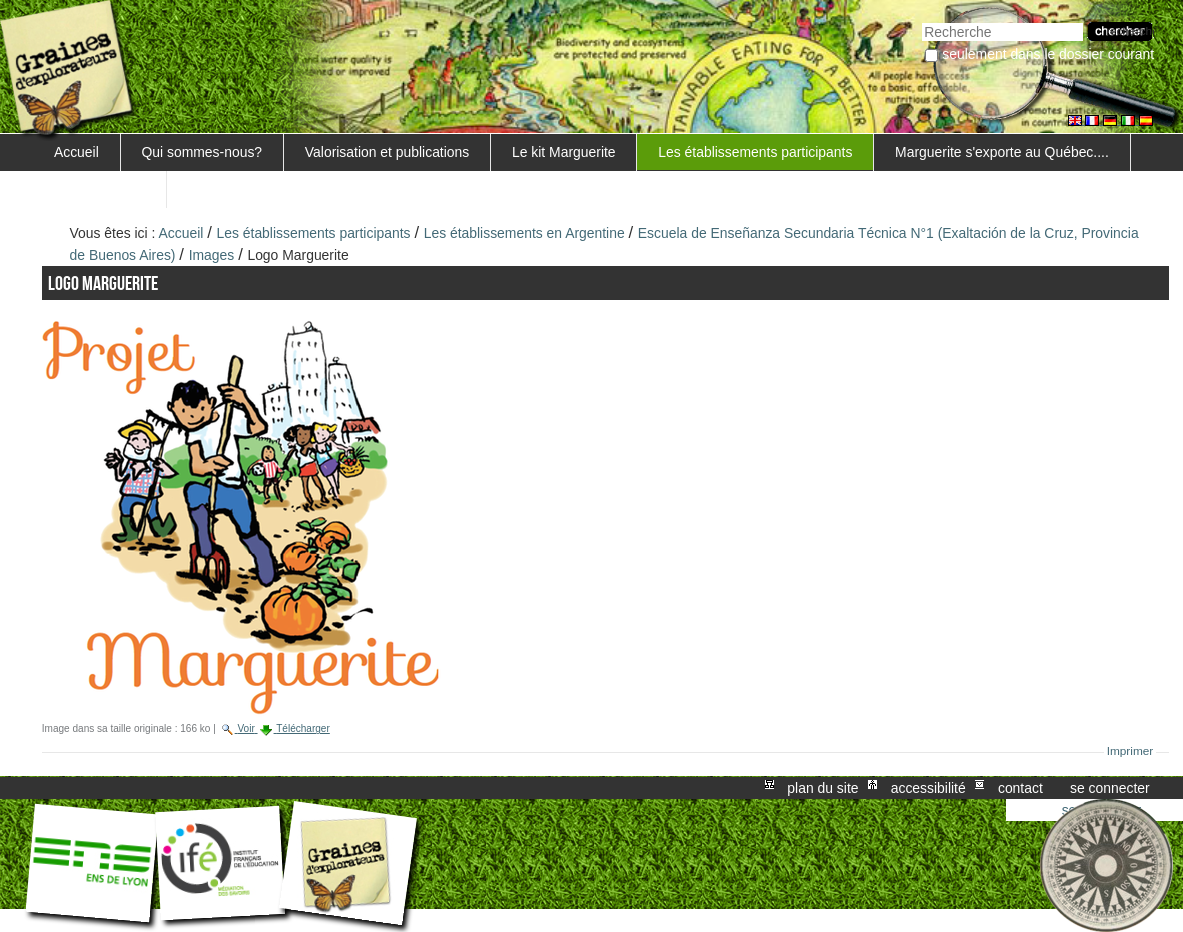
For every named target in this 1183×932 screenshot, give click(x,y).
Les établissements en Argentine (524, 233)
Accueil (76, 152)
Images (212, 255)
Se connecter (1110, 788)
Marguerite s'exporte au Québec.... (1002, 152)
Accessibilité (928, 788)
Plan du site (822, 788)
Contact (1020, 788)
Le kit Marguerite (564, 152)
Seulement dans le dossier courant (1048, 54)
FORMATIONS (100, 189)
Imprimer (1130, 751)
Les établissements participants (755, 152)
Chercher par (921, 20)
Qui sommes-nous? (202, 152)
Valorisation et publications (387, 152)
